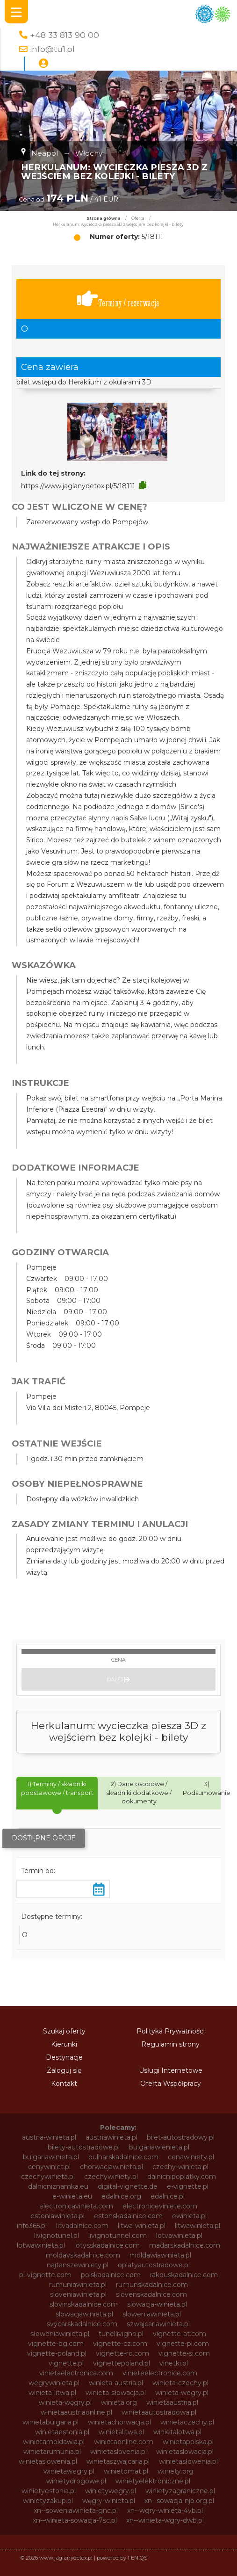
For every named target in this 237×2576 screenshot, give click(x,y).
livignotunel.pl (56, 2235)
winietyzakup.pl (48, 2500)
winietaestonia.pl (62, 2432)
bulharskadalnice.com (123, 2157)
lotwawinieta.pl (41, 2245)
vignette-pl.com (183, 2343)
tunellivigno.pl (121, 2334)
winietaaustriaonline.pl (76, 2412)
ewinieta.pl (189, 2216)
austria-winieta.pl (49, 2137)
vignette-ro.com (122, 2353)
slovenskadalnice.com (151, 2294)
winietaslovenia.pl (118, 2451)
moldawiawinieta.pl (160, 2255)
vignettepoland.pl (121, 2363)
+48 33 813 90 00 (64, 35)
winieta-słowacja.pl (116, 2392)
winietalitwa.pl (121, 2432)
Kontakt (64, 2083)
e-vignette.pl (187, 2186)
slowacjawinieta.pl (84, 2314)
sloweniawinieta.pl (151, 2314)
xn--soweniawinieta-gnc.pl (76, 2510)
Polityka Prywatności (170, 2031)
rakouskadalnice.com (184, 2275)
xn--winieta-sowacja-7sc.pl (75, 2520)
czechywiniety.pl (111, 2176)
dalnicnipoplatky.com (181, 2176)
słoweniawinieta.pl (59, 2334)
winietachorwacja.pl (119, 2422)
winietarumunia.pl (52, 2451)
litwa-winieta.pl (141, 2225)
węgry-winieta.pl (108, 2500)
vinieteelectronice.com (159, 2373)
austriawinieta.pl (111, 2137)
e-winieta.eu (72, 2196)
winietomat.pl (126, 2471)
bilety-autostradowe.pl (84, 2147)
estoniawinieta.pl (57, 2216)
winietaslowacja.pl (185, 2451)
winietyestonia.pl (49, 2491)
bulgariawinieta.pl (51, 2157)
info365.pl (32, 2225)
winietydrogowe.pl (76, 2481)
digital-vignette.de (128, 2186)
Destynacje (64, 2057)
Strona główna (103, 218)
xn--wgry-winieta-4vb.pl (165, 2510)
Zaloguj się (64, 2070)
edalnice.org (121, 2196)
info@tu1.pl (52, 49)
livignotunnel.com (117, 2235)
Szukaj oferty (64, 2031)
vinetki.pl (173, 2363)
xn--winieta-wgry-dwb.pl (165, 2520)
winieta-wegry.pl (181, 2392)
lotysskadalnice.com (107, 2245)
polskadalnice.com (111, 2275)
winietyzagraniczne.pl (180, 2491)
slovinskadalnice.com (84, 2304)
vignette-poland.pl (56, 2353)
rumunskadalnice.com (152, 2284)
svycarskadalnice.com (82, 2324)
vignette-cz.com (120, 2343)
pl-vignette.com (45, 2275)
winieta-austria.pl (116, 2383)
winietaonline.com (123, 2442)
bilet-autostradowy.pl (181, 2137)
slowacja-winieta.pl (157, 2304)
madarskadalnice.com (184, 2245)
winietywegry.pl (110, 2491)
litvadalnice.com (82, 2225)
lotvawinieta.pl (179, 2235)
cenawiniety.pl (191, 2157)
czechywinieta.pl (48, 2176)
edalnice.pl (168, 2196)
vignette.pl (66, 2363)
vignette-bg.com (56, 2343)
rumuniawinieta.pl (78, 2284)
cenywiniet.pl (49, 2167)
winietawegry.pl (68, 2471)
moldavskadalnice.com (83, 2255)
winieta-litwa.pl (52, 2392)
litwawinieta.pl (197, 2225)
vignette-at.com (179, 2334)
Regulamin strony (170, 2044)
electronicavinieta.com (76, 2206)
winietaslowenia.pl (48, 2461)
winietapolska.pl (188, 2442)
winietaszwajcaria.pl (118, 2461)
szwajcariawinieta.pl (158, 2324)
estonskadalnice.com (128, 2216)
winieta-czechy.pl (180, 2383)
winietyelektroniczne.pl (152, 2481)
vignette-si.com (184, 2353)
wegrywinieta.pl (54, 2383)
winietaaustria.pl (172, 2402)
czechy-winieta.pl (180, 2167)
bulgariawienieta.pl (159, 2147)
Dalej (118, 1679)
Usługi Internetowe (170, 2070)
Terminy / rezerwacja (118, 299)
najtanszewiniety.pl (77, 2265)
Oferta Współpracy (170, 2083)
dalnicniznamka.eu (58, 2186)
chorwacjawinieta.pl (111, 2167)
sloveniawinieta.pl (78, 2294)
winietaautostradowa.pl (159, 2412)
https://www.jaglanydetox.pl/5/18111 (78, 486)
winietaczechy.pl (187, 2422)
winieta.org (119, 2402)
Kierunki (64, 2044)
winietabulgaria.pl (50, 2422)
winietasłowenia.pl (188, 2461)
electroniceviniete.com (159, 2206)
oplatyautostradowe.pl (154, 2265)
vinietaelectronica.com (76, 2373)
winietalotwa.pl (177, 2432)
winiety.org (176, 2471)
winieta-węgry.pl (65, 2402)
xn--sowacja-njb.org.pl (179, 2500)
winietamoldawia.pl (54, 2442)
